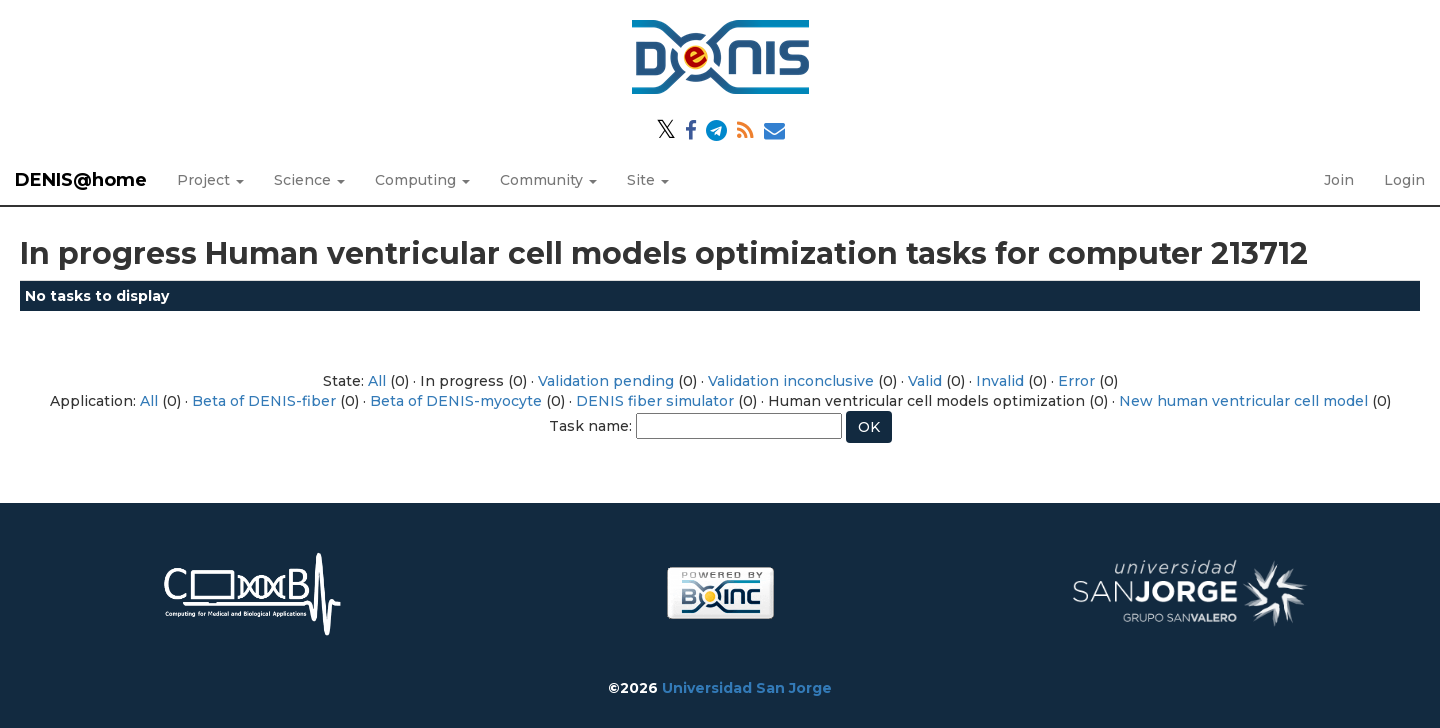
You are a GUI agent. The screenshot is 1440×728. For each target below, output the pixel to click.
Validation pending (606, 381)
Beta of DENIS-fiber (264, 401)
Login (1404, 180)
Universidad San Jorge (747, 688)
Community (548, 180)
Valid (925, 381)
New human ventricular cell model (1243, 401)
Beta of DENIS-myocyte (456, 401)
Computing (422, 180)
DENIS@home (81, 180)
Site (648, 180)
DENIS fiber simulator (655, 401)
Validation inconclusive (791, 381)
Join (1339, 180)
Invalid (1000, 381)
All (377, 381)
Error (1076, 381)
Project (210, 180)
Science (309, 180)
